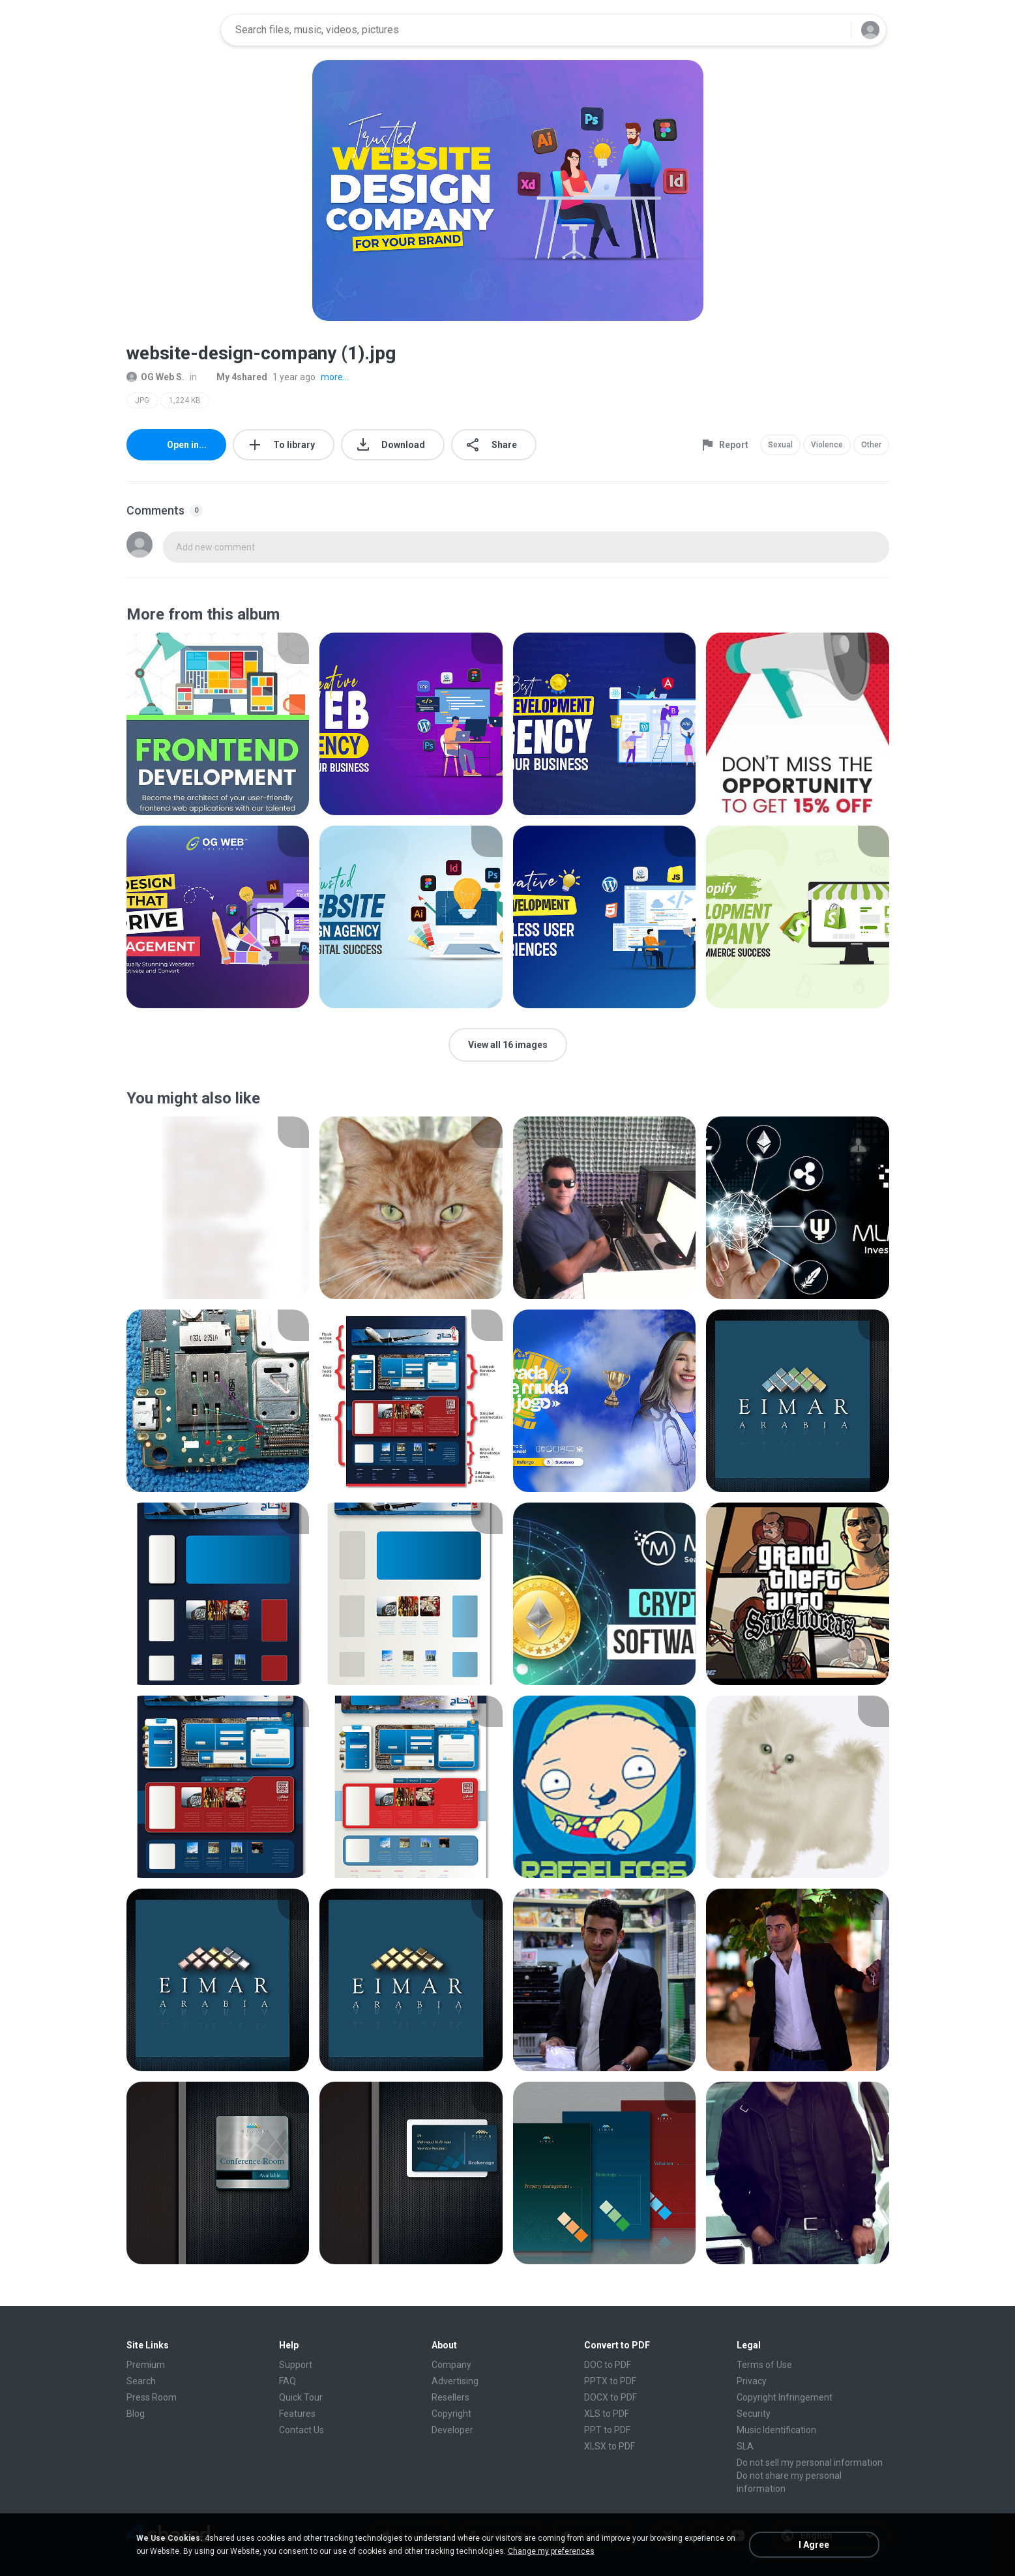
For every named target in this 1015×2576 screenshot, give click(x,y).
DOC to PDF (607, 2364)
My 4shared (234, 377)
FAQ (287, 2381)
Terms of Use (764, 2364)
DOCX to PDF (610, 2397)
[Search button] (833, 30)
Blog (135, 2413)
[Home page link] (169, 30)
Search (141, 2381)
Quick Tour (301, 2397)
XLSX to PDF (609, 2446)
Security (754, 2413)
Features (297, 2413)
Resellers (450, 2397)
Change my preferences (551, 2551)
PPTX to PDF (610, 2381)
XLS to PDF (606, 2413)
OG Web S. (155, 377)
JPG (142, 400)
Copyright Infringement (784, 2397)
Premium (145, 2364)
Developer (452, 2430)
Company (451, 2364)
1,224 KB (185, 400)
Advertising (455, 2381)
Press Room (151, 2397)
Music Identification (776, 2430)
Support (295, 2364)
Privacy (752, 2381)
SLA (745, 2446)
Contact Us (301, 2430)
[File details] (218, 724)
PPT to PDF (607, 2430)
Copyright (451, 2413)
